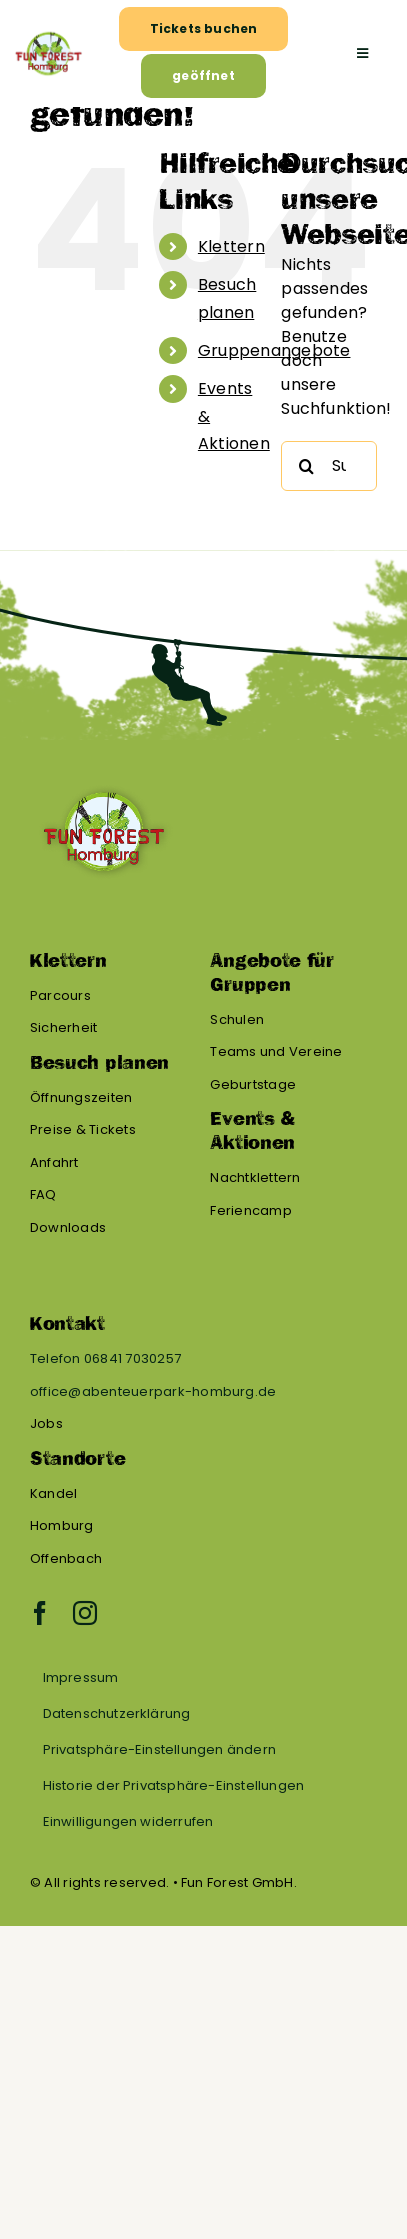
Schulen (237, 1019)
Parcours (60, 995)
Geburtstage (253, 1084)
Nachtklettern (255, 1177)
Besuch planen (99, 1063)
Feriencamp (250, 1210)
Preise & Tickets (83, 1129)
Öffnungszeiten (81, 1097)
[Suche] (306, 466)
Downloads (68, 1227)
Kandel (53, 1493)
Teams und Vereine (276, 1051)
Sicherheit (63, 1027)
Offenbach (66, 1558)
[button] (200, 1749)
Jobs (46, 1423)
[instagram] (85, 1613)
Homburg (62, 1525)
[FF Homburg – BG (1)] (48, 34)
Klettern (231, 246)
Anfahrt (54, 1162)
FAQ (43, 1194)
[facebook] (40, 1613)
